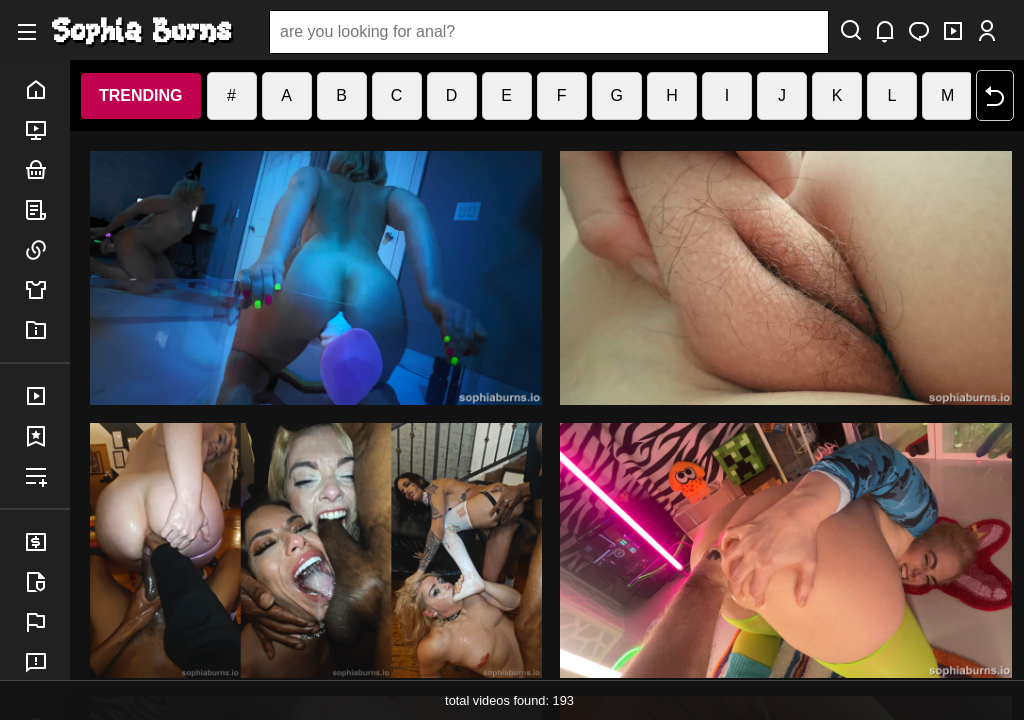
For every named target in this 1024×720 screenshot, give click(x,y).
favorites (47, 436)
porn (47, 130)
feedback (47, 662)
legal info (47, 582)
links (47, 250)
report (47, 622)
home (47, 90)
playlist (47, 476)
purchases (47, 396)
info (47, 330)
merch (47, 290)
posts (47, 210)
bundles (47, 170)
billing (47, 542)
